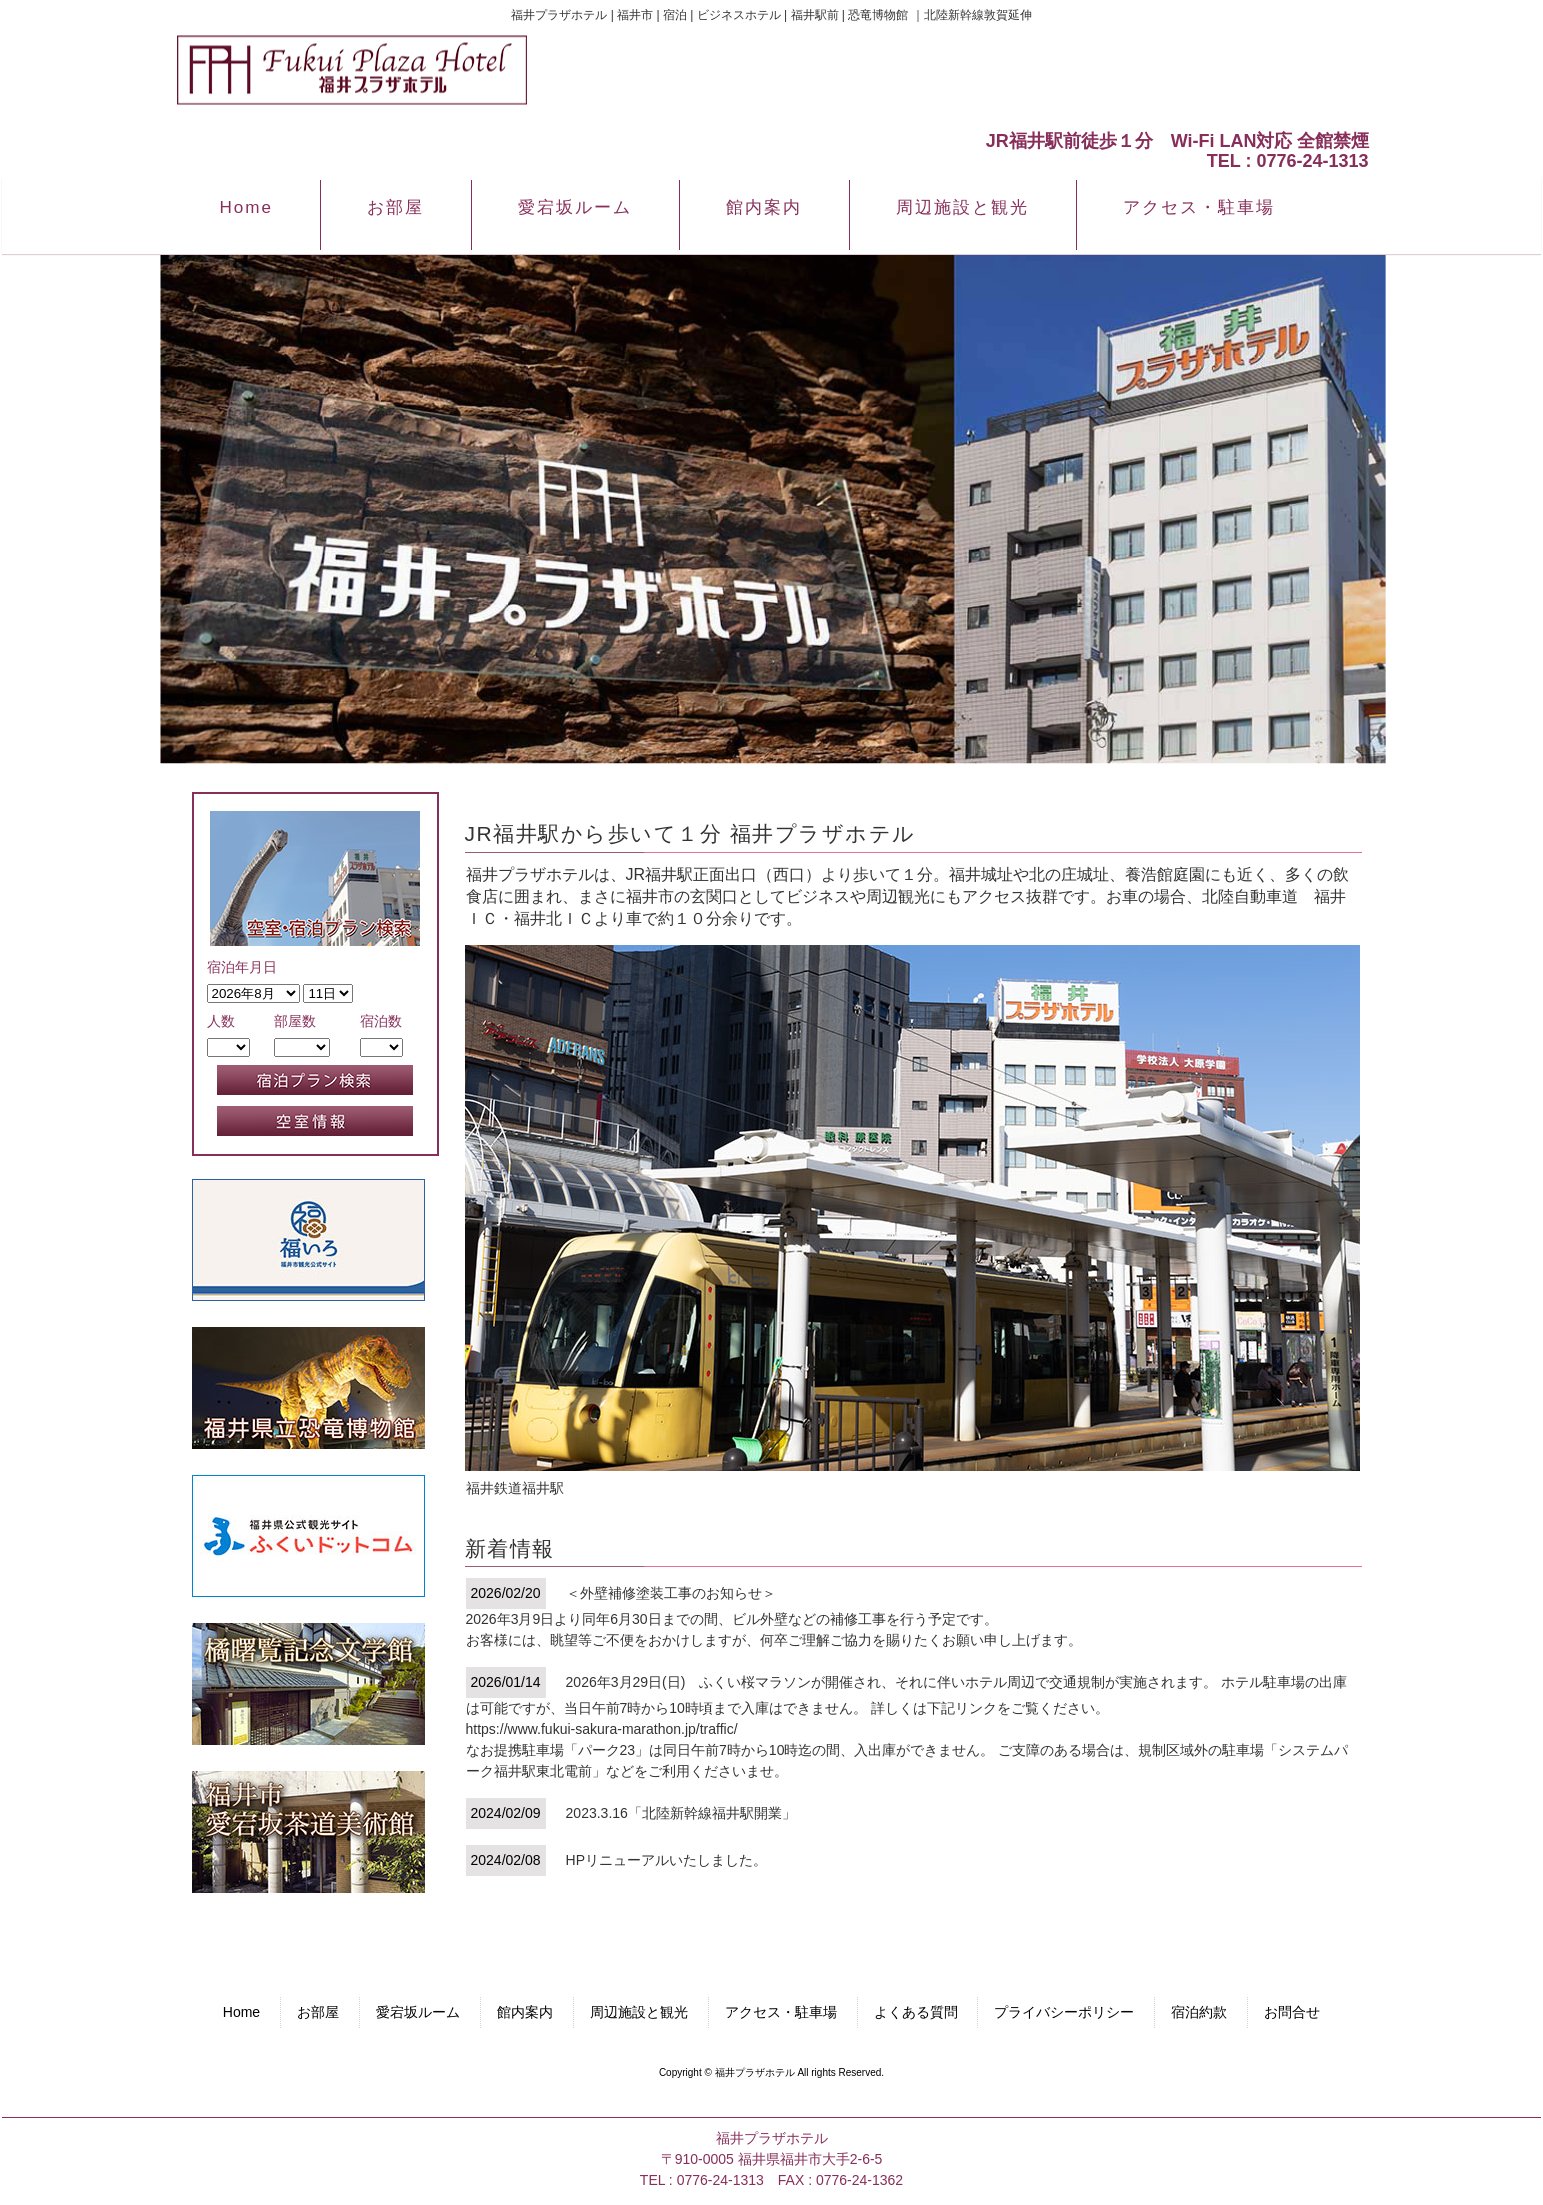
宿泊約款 (1199, 2012)
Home (241, 2012)
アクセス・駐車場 (781, 2012)
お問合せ (1292, 2012)
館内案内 (525, 2012)
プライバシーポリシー (1064, 2012)
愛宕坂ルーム (418, 2012)
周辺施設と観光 (639, 2012)
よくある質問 (916, 2012)
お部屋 (318, 2012)
